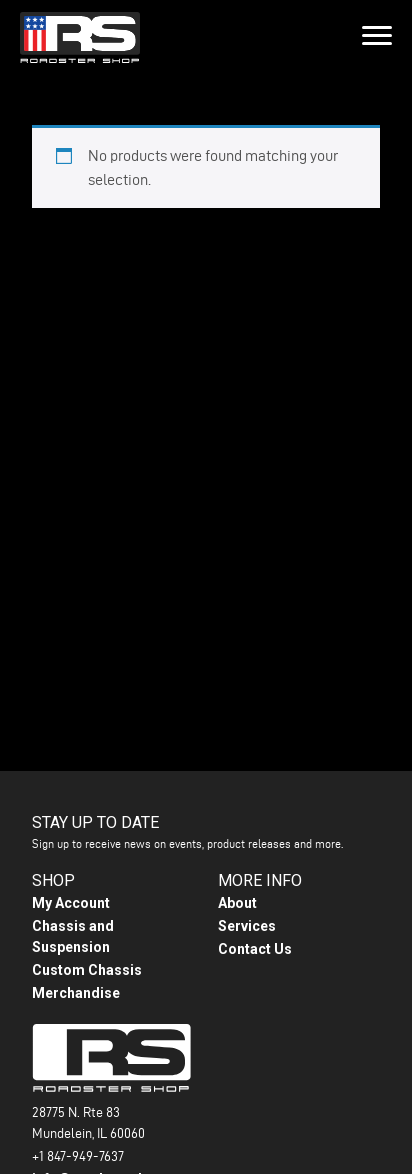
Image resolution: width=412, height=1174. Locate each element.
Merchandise (76, 993)
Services (247, 926)
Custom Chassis (87, 970)
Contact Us (255, 949)
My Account (71, 903)
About (237, 903)
